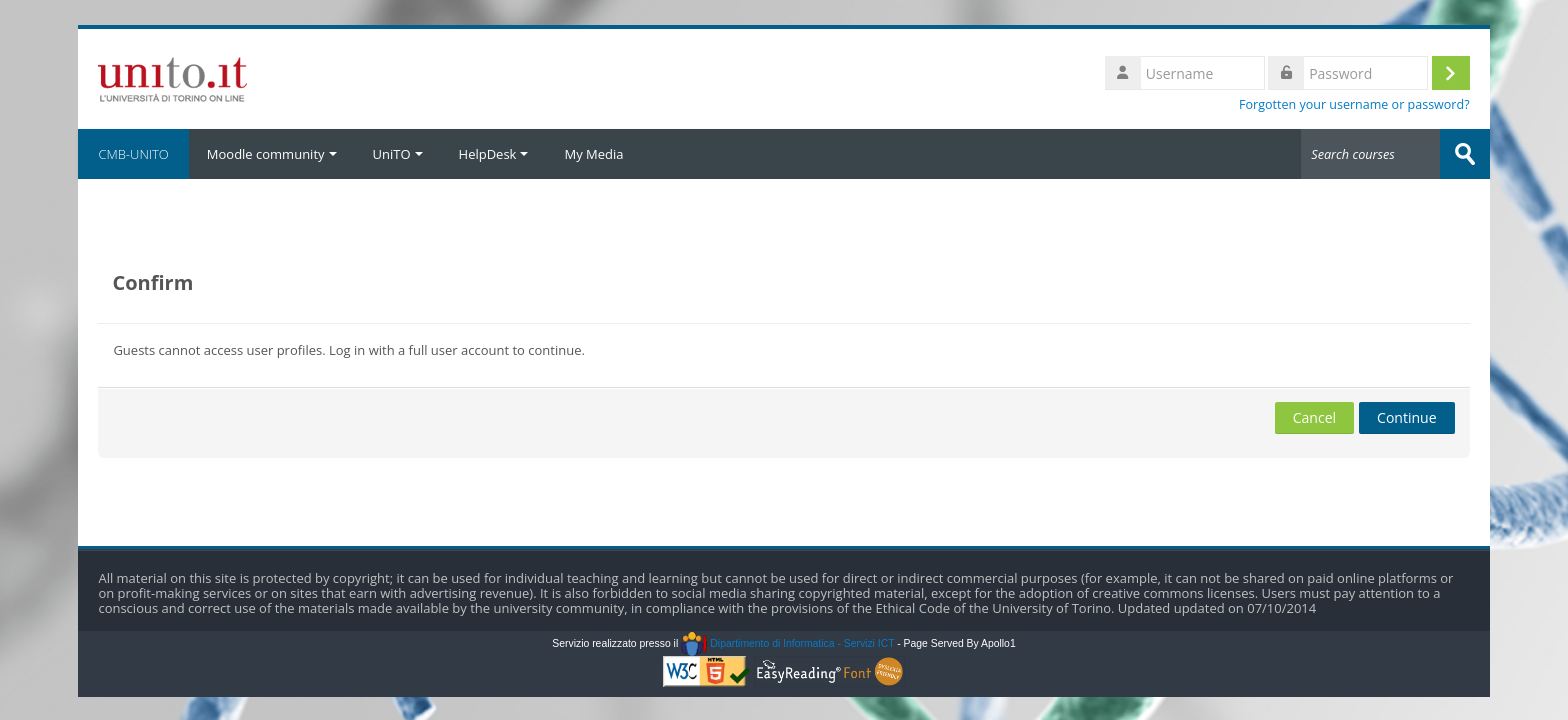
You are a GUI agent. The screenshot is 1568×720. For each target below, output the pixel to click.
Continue (1407, 417)
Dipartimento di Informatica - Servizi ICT (787, 643)
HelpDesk (494, 154)
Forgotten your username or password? (1354, 104)
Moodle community (272, 154)
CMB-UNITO (133, 154)
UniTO (398, 154)
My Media (593, 154)
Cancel (1314, 417)
